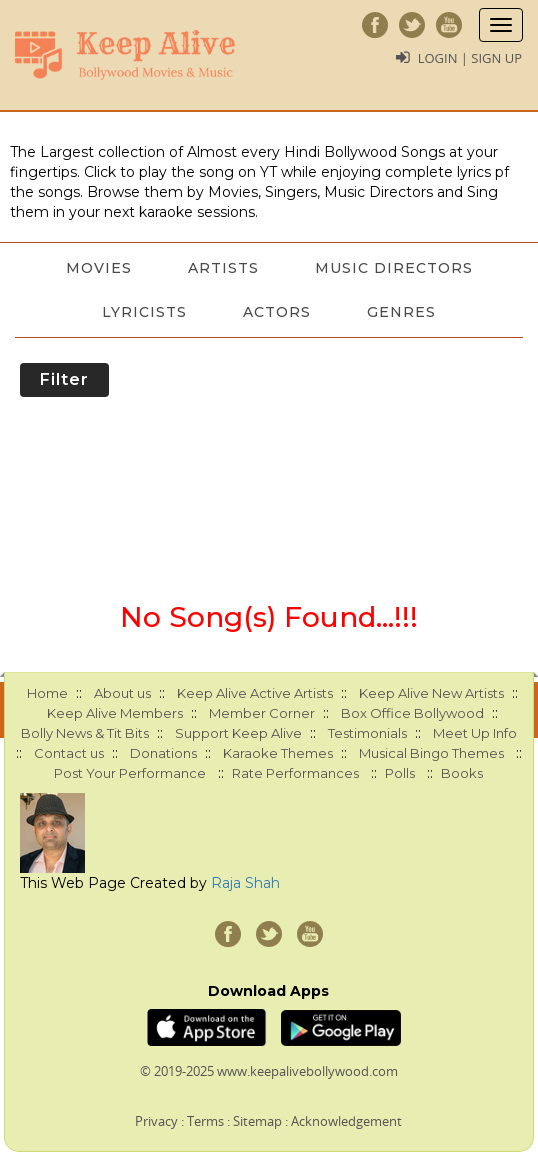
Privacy (156, 1121)
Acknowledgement (346, 1121)
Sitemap (257, 1121)
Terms (205, 1121)
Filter (64, 379)
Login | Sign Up (470, 58)
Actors (277, 312)
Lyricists (144, 312)
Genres (401, 312)
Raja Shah (245, 883)
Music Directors (394, 268)
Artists (223, 268)
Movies (99, 268)
